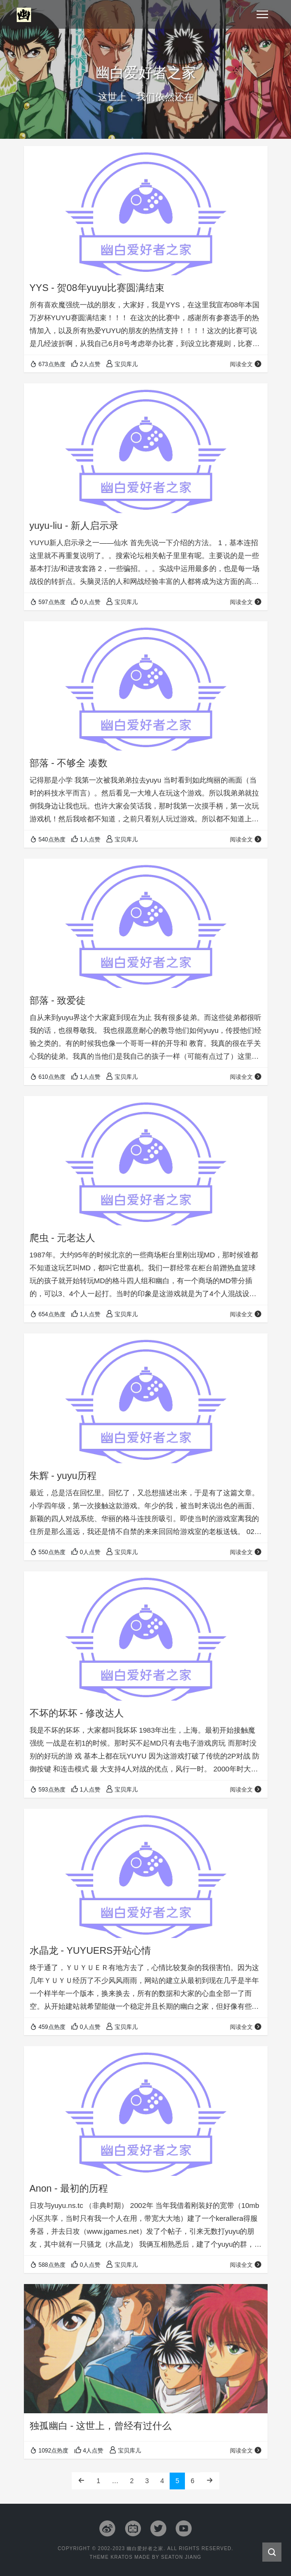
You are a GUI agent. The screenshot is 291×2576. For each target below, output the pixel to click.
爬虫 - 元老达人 (63, 1237)
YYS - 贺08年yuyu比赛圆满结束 (97, 287)
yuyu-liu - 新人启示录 (74, 525)
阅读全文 (246, 364)
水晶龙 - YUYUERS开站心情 (90, 1950)
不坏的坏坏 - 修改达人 (77, 1713)
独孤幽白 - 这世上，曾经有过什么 (101, 2425)
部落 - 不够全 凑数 (69, 763)
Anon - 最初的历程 (69, 2188)
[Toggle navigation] (262, 14)
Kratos (121, 2557)
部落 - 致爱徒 (58, 1000)
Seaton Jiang (181, 2557)
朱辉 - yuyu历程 (63, 1475)
